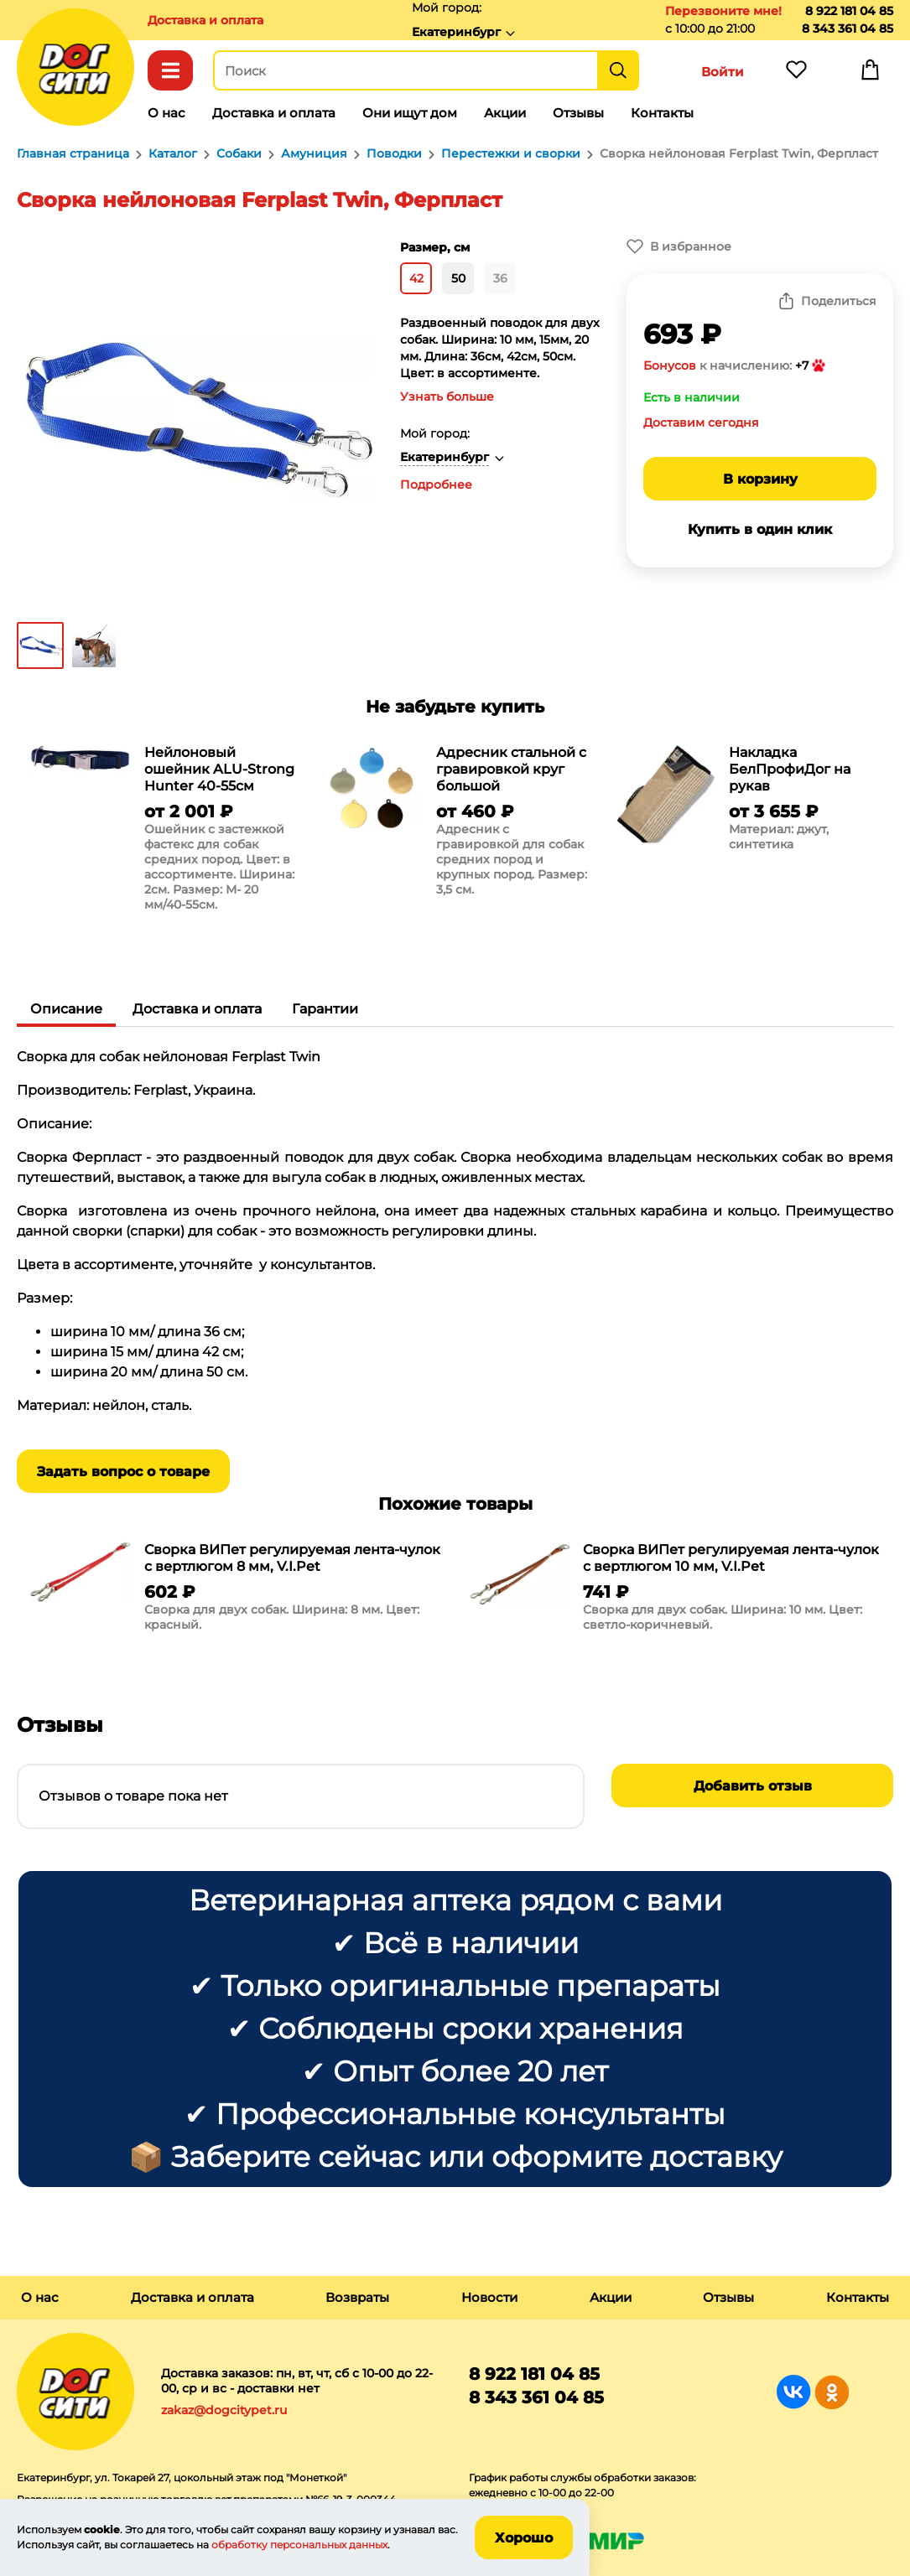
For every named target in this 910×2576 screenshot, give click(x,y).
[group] (163, 832)
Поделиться (838, 300)
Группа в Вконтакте (794, 2392)
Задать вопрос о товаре (123, 1472)
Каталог (170, 70)
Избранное (795, 73)
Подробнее (436, 484)
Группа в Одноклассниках (831, 2392)
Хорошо (524, 2538)
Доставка (205, 20)
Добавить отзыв (753, 1786)
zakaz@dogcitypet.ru (224, 2410)
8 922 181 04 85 (849, 10)
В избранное (690, 246)
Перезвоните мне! (723, 10)
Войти (722, 72)
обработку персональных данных (299, 2544)
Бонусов (669, 365)
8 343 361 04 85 (847, 28)
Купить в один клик (760, 529)
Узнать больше (447, 396)
